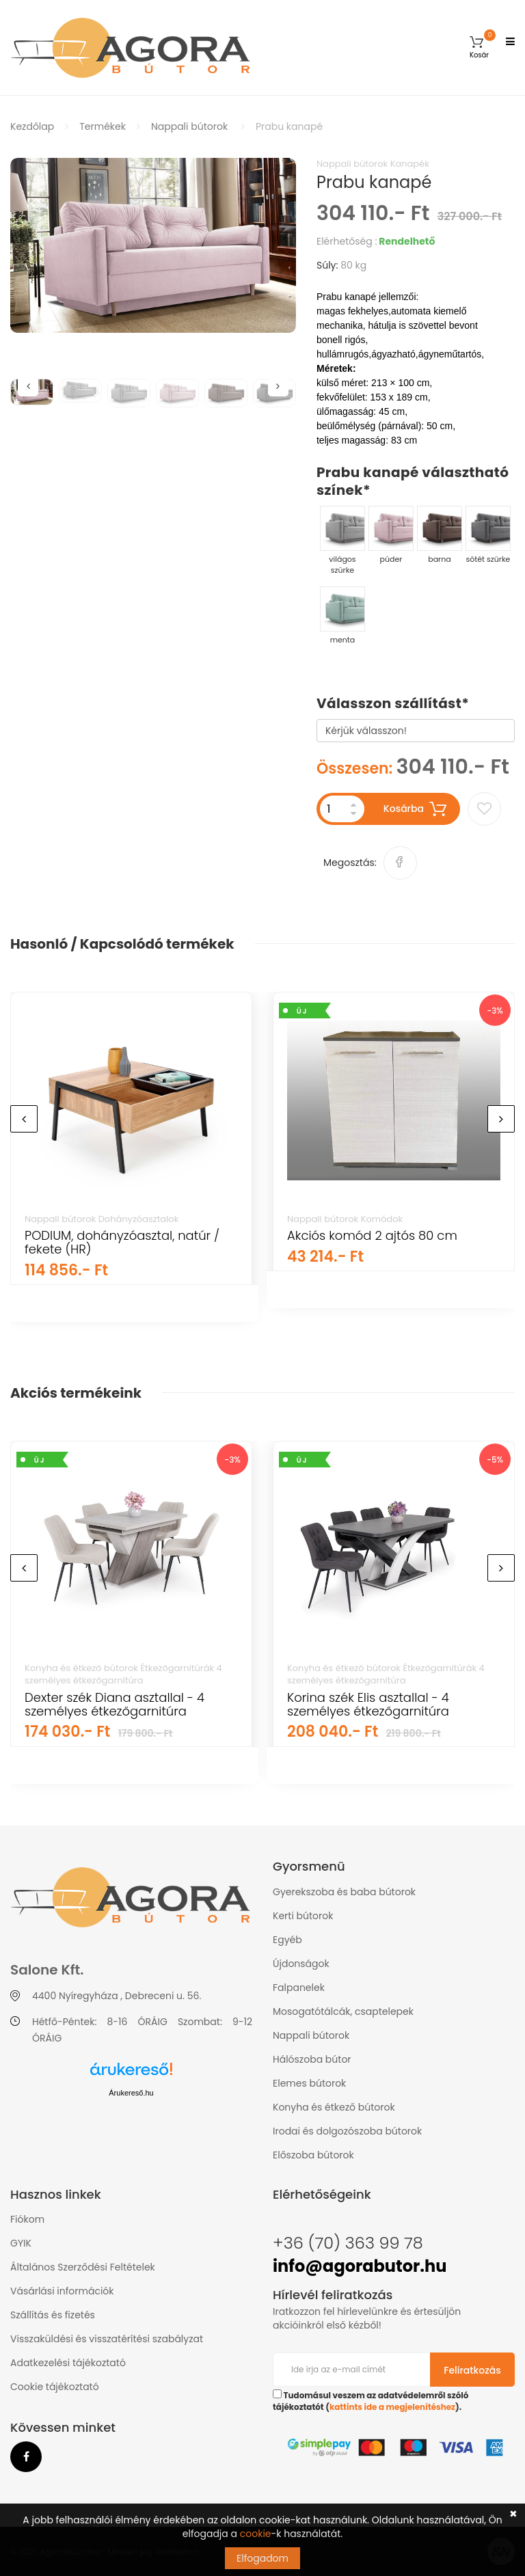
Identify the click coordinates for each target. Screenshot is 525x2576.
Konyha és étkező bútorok (334, 2107)
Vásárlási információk (62, 2291)
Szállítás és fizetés (52, 2315)
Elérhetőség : (347, 241)
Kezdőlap (32, 126)
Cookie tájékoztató (54, 2387)
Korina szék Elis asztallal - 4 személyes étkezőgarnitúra (368, 1704)
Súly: (327, 265)
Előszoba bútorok (313, 2155)
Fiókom (27, 2219)
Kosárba (415, 809)
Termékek (102, 126)
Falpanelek (299, 1987)
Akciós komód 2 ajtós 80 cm (372, 1235)
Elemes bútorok (309, 2083)
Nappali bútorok (189, 126)
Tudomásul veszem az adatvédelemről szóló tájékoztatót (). (370, 2401)
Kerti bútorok (303, 1916)
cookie (255, 2533)
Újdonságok (301, 1963)
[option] (153, 245)
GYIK (20, 2243)
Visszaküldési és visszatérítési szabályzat (106, 2339)
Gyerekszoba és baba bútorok (344, 1892)
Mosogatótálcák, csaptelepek (343, 2011)
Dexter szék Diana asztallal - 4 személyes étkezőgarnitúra (114, 1704)
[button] (479, 47)
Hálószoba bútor (312, 2059)
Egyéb (287, 1940)
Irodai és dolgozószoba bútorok (347, 2131)
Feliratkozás (472, 2370)
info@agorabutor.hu (359, 2266)
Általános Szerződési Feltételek (82, 2267)
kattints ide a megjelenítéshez (392, 2407)
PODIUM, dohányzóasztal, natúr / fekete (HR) (122, 1242)
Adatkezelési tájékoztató (68, 2363)
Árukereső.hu (131, 2093)
